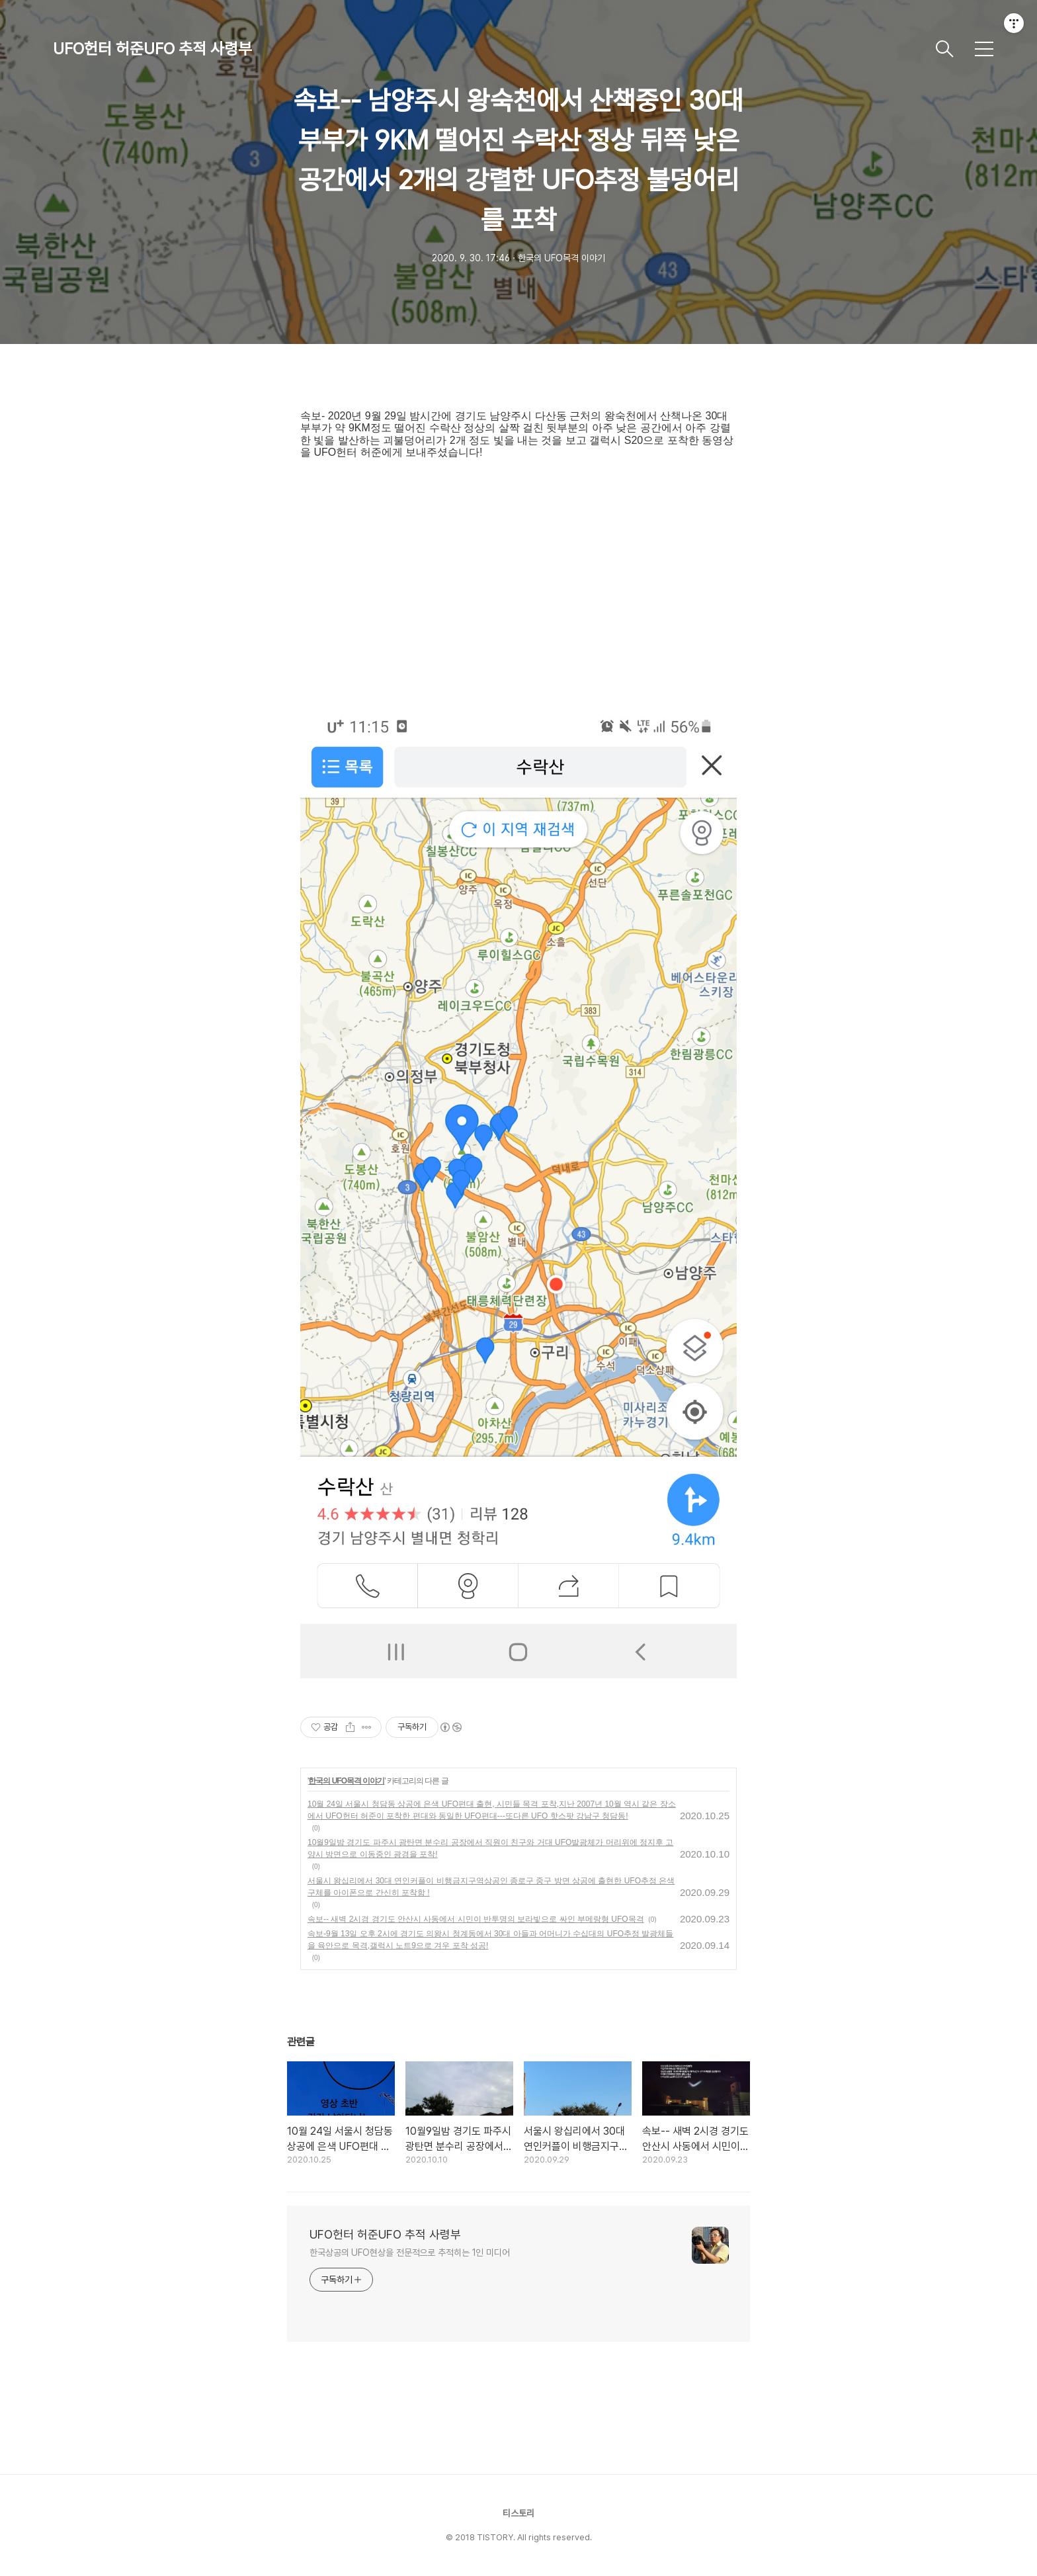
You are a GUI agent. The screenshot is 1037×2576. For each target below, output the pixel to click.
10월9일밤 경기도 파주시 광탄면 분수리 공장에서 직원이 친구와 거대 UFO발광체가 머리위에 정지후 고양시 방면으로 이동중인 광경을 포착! (490, 1848)
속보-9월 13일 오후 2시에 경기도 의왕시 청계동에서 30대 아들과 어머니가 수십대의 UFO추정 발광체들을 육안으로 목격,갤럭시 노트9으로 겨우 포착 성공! (490, 1939)
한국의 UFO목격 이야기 (346, 1780)
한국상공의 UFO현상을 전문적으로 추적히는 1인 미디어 (410, 2252)
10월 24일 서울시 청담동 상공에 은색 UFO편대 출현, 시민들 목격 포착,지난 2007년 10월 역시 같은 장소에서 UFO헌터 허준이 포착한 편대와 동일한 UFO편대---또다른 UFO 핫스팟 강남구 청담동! (492, 1810)
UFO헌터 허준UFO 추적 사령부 (152, 48)
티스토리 (518, 2513)
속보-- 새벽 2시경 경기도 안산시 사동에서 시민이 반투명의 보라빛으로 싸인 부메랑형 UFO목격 (476, 1919)
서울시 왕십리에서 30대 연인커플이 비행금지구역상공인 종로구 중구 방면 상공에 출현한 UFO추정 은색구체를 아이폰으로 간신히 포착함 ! (491, 1886)
